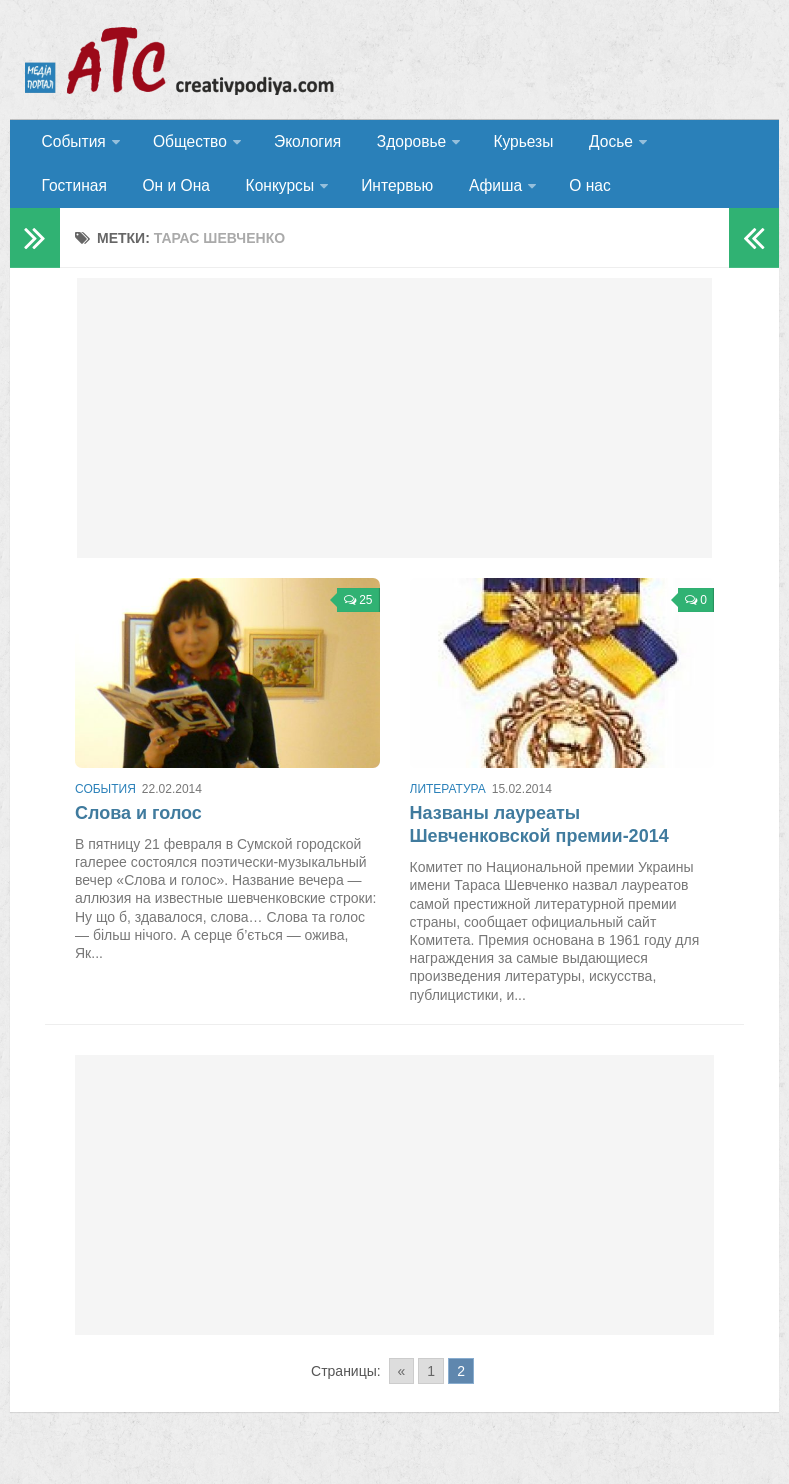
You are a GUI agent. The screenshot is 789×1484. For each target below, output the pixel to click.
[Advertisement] (395, 430)
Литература (448, 801)
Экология (299, 144)
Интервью (286, 194)
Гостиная (686, 144)
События (72, 144)
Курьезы (507, 144)
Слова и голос (138, 825)
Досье (587, 144)
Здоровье (397, 144)
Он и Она (73, 194)
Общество (185, 144)
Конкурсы (171, 194)
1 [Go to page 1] (431, 1383)
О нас (469, 194)
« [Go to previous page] (402, 1383)
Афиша (378, 194)
